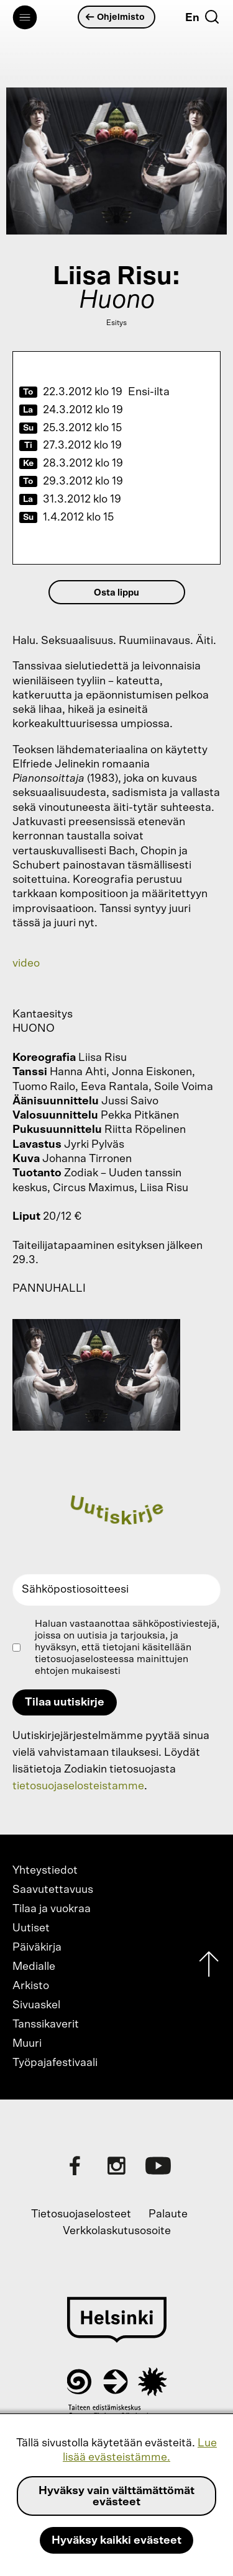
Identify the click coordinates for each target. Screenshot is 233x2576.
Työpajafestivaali (55, 2062)
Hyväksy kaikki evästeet (116, 2540)
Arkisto (30, 1986)
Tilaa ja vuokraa (51, 1909)
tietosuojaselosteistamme (78, 1786)
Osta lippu (116, 592)
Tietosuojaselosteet (81, 2214)
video (26, 963)
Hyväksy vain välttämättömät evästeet (116, 2496)
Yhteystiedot (45, 1870)
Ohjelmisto (115, 17)
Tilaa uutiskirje (64, 1702)
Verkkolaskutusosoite (117, 2231)
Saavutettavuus (52, 1889)
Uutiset (31, 1928)
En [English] (192, 18)
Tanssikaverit (45, 2024)
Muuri (27, 2043)
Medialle (33, 1966)
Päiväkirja (37, 1947)
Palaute (168, 2214)
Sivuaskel (36, 2005)
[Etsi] (212, 17)
